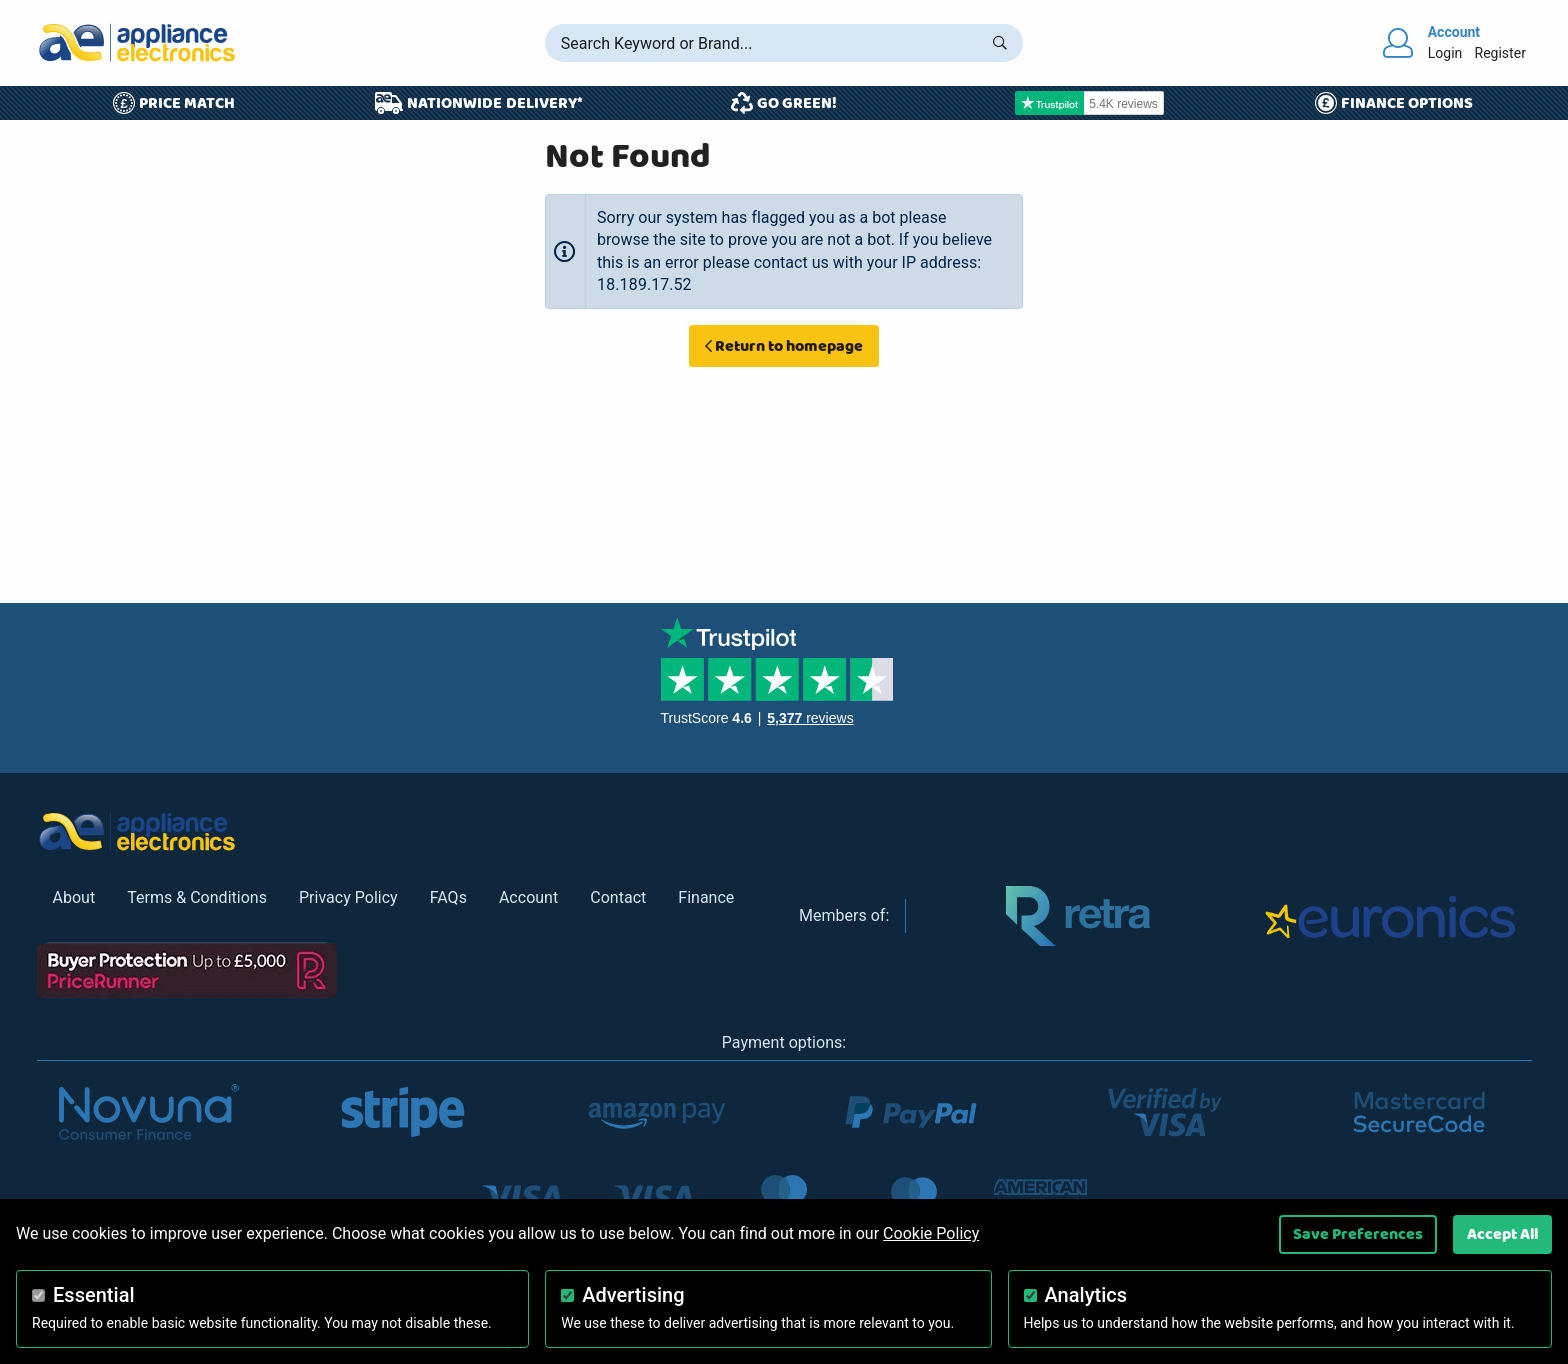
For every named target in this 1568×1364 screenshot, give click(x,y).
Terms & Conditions (197, 897)
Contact (618, 897)
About (74, 897)
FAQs (448, 897)
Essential (94, 1295)
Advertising (633, 1295)
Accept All (1502, 1234)
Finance (706, 897)
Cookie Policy (931, 1233)
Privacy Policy (348, 897)
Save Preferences (1358, 1234)
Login (1445, 53)
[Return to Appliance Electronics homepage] (137, 42)
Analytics (1086, 1295)
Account (528, 897)
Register (1499, 53)
